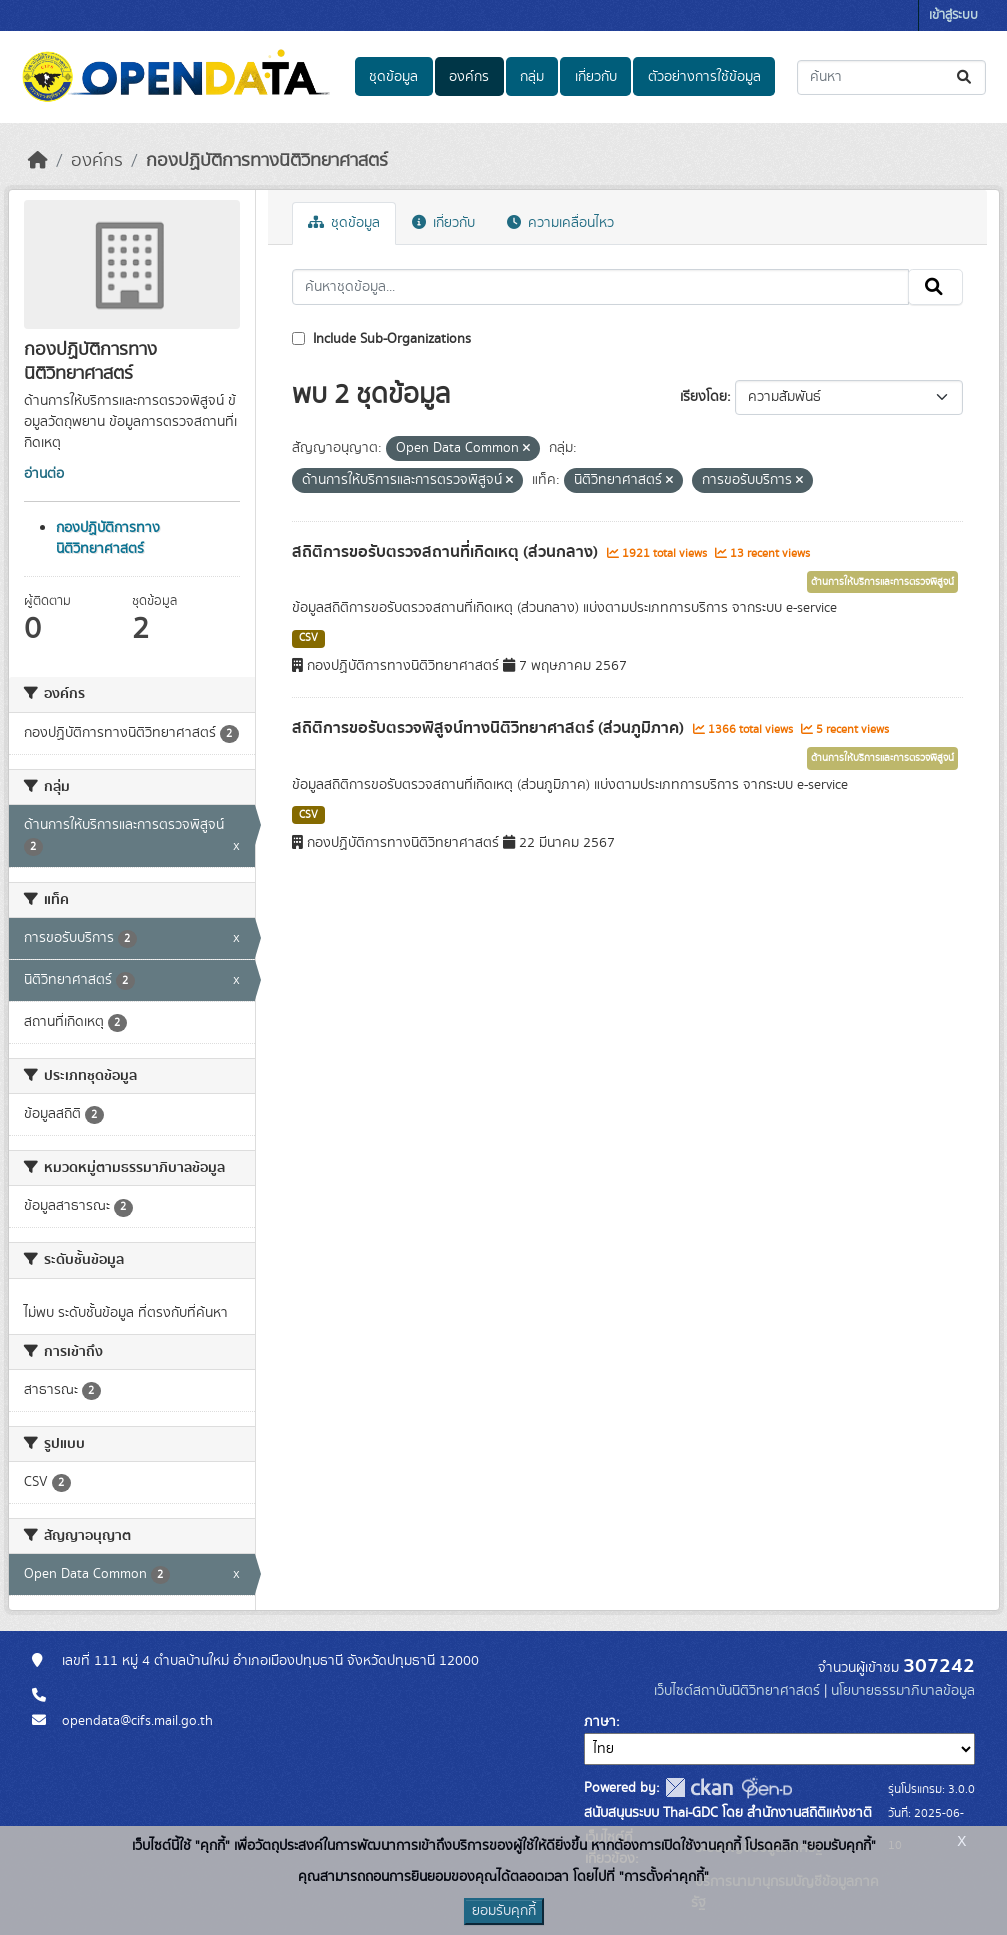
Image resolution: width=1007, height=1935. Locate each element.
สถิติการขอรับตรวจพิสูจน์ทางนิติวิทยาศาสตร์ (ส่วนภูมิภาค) (490, 728)
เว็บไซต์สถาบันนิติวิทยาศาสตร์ (737, 1691)
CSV (308, 638)
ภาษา (600, 1722)
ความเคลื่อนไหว (560, 223)
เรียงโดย (703, 397)
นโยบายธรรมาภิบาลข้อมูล (903, 1691)
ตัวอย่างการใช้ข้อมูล (704, 77)
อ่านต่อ (44, 474)
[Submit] (965, 77)
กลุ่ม (532, 77)
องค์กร (469, 77)
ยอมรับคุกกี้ (504, 1911)
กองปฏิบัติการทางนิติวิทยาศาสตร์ (267, 161)
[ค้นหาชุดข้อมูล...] (891, 77)
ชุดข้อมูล (393, 77)
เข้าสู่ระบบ (953, 15)
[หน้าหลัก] (38, 161)
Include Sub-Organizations (381, 339)
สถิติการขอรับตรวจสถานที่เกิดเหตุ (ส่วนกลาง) (447, 552)
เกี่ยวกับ (596, 77)
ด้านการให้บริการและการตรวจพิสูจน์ (882, 582)
